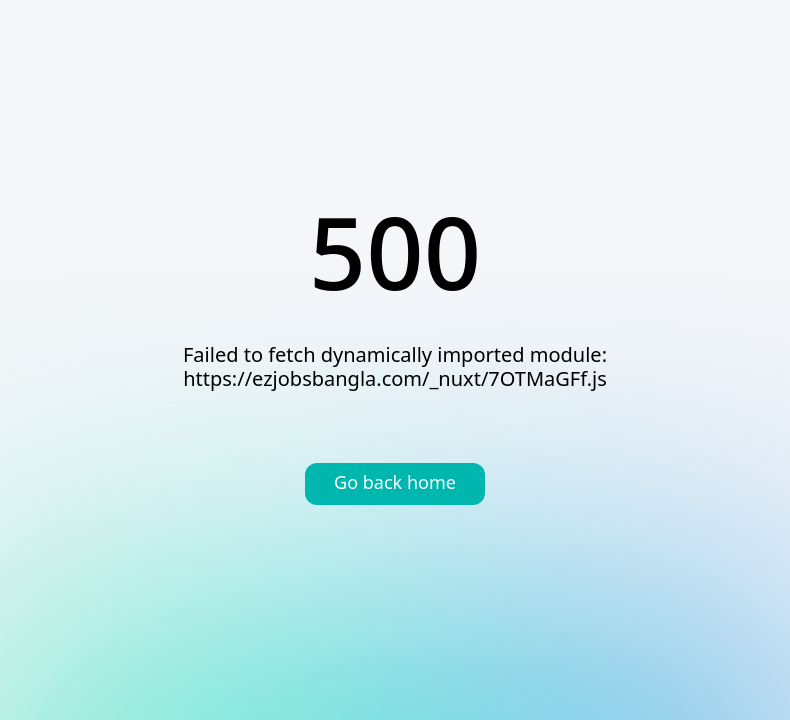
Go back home (395, 484)
